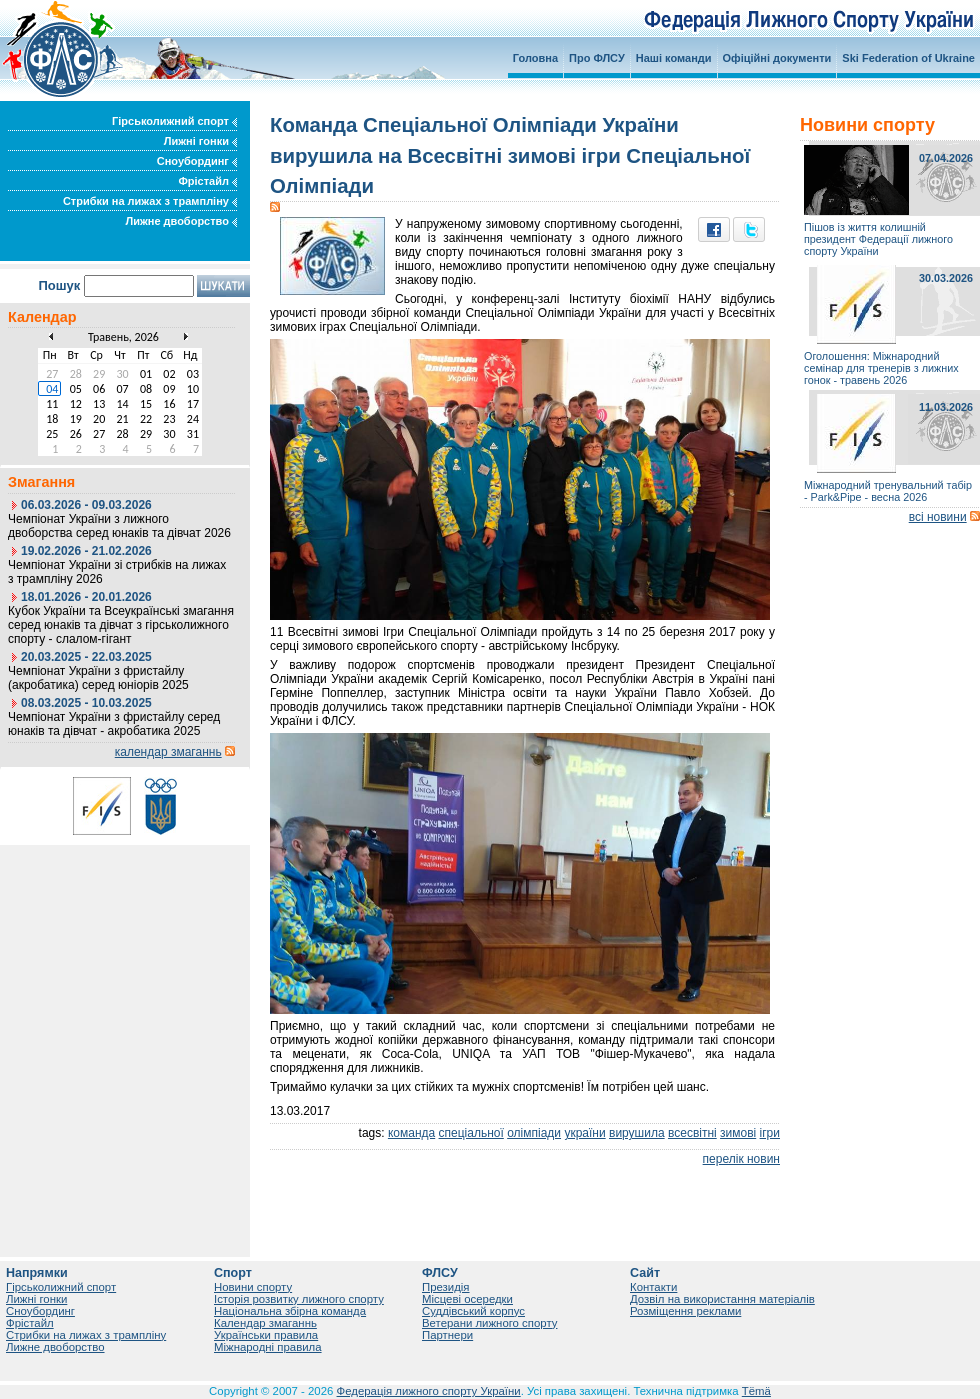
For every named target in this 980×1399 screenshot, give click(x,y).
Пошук (59, 285)
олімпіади (534, 1133)
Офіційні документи (777, 58)
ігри (770, 1133)
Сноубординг (197, 161)
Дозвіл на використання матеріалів (722, 1299)
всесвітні (692, 1133)
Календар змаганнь (265, 1323)
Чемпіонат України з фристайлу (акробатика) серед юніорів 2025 (98, 678)
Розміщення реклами (685, 1311)
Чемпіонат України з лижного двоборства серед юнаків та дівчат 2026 (119, 526)
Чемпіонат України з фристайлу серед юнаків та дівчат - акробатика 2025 (114, 724)
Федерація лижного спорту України (429, 1391)
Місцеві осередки (467, 1299)
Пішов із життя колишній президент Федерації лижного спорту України (878, 239)
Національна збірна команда (290, 1311)
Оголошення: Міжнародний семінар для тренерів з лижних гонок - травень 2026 (881, 368)
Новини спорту (253, 1287)
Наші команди (674, 58)
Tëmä (756, 1391)
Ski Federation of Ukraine (908, 58)
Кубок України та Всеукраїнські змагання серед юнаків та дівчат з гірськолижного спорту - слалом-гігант (121, 625)
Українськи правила (266, 1335)
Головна (535, 58)
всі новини (938, 517)
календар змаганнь (168, 752)
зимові (738, 1133)
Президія (446, 1287)
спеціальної (471, 1133)
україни (584, 1133)
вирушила (637, 1133)
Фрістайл (207, 181)
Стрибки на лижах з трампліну (150, 201)
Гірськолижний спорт (174, 121)
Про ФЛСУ (597, 58)
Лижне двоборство (181, 221)
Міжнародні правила (268, 1347)
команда (411, 1133)
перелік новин (741, 1159)
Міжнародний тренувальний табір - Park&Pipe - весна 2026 (888, 491)
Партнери (447, 1335)
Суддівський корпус (473, 1311)
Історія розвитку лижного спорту (299, 1299)
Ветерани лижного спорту (489, 1323)
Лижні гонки (200, 141)
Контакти (653, 1287)
